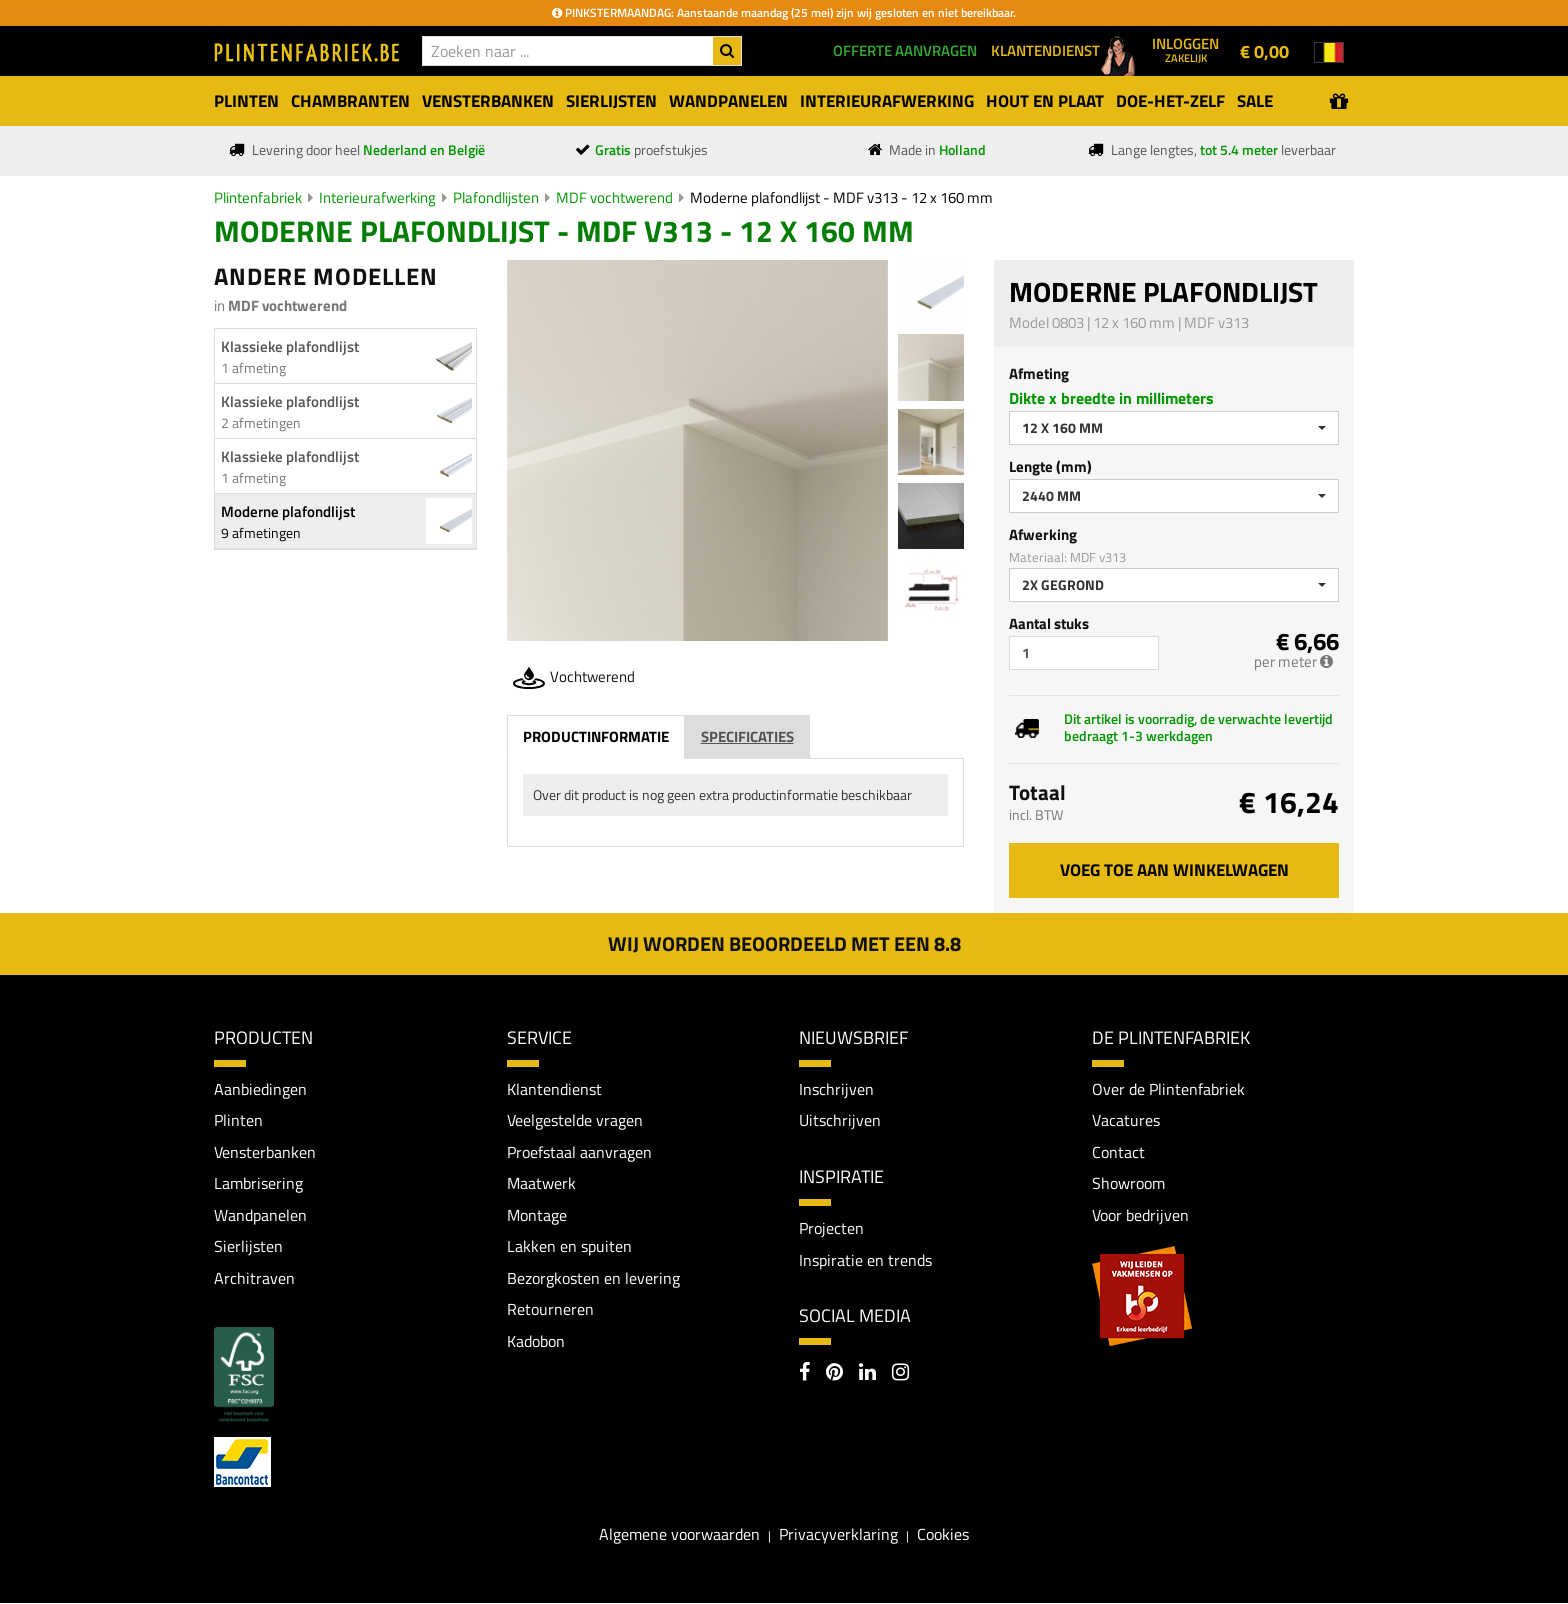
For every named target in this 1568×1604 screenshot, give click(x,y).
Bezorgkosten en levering (593, 1279)
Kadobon (536, 1342)
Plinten (238, 1121)
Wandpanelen (260, 1215)
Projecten (831, 1228)
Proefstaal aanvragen (579, 1152)
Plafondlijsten (496, 197)
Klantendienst (554, 1089)
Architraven (254, 1279)
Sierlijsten (248, 1247)
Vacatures (1126, 1121)
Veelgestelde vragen (575, 1121)
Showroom (1128, 1184)
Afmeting (1039, 373)
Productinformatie (596, 736)
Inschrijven (836, 1089)
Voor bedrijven (1140, 1215)
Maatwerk (541, 1184)
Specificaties (747, 736)
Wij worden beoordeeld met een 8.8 (784, 943)
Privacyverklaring (838, 1535)
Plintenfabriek (258, 197)
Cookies (943, 1535)
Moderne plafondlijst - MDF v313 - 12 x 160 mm (841, 197)
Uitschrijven (840, 1121)
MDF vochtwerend (614, 197)
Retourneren (550, 1310)
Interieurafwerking (377, 197)
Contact (1118, 1152)
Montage (537, 1215)
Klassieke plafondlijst (290, 346)
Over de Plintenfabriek (1168, 1089)
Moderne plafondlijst (288, 511)
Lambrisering (258, 1184)
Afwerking (1043, 534)
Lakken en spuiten (569, 1247)
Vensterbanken (265, 1152)
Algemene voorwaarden (679, 1535)
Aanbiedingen (260, 1089)
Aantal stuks (1049, 623)
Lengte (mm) (1050, 466)
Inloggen (1185, 49)
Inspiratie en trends (865, 1260)
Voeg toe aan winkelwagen (1174, 870)
